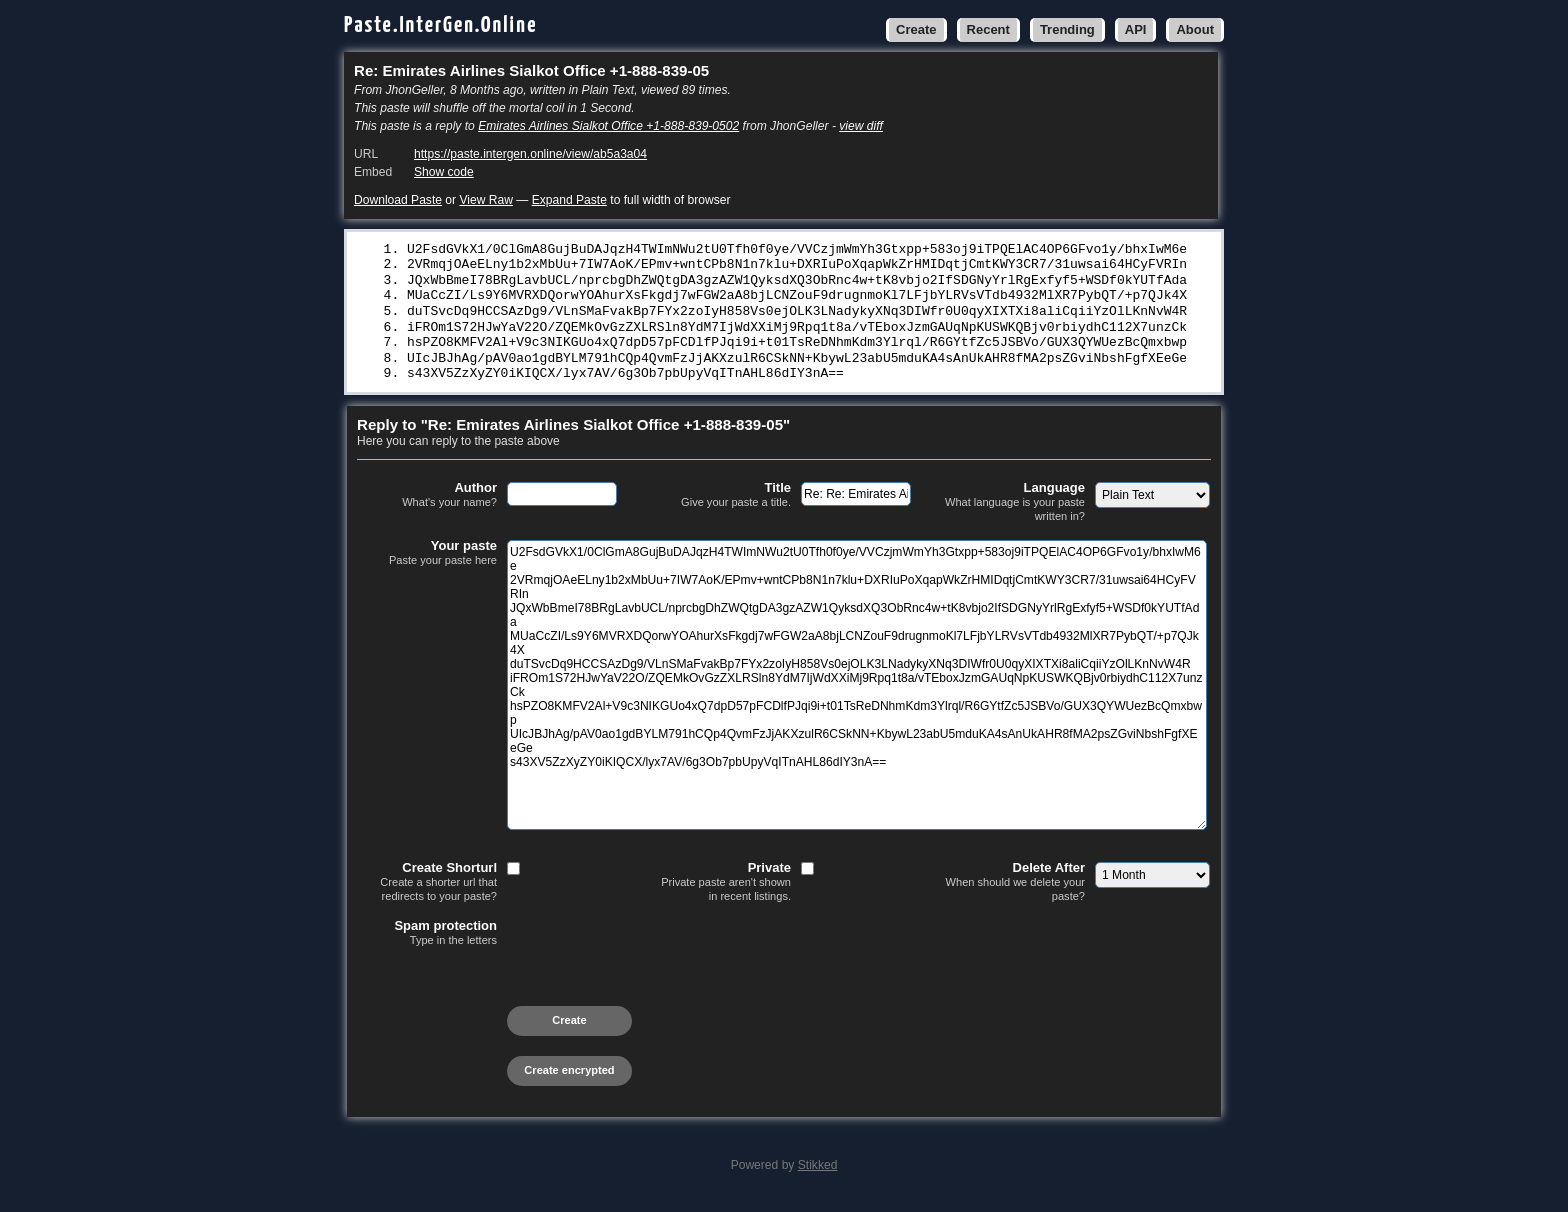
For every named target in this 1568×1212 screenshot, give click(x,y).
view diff (861, 126)
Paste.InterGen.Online (441, 25)
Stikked (818, 1174)
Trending (1067, 29)
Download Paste (398, 200)
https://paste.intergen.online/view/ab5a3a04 (530, 154)
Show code (444, 172)
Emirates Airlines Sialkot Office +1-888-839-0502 (608, 126)
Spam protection (427, 942)
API (1136, 29)
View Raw (485, 200)
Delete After (1015, 890)
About (1195, 29)
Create (916, 29)
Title (721, 504)
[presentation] (509, 996)
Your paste (427, 562)
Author (427, 504)
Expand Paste (569, 200)
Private (721, 890)
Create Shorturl (427, 890)
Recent (988, 29)
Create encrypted (569, 1079)
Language (1015, 510)
